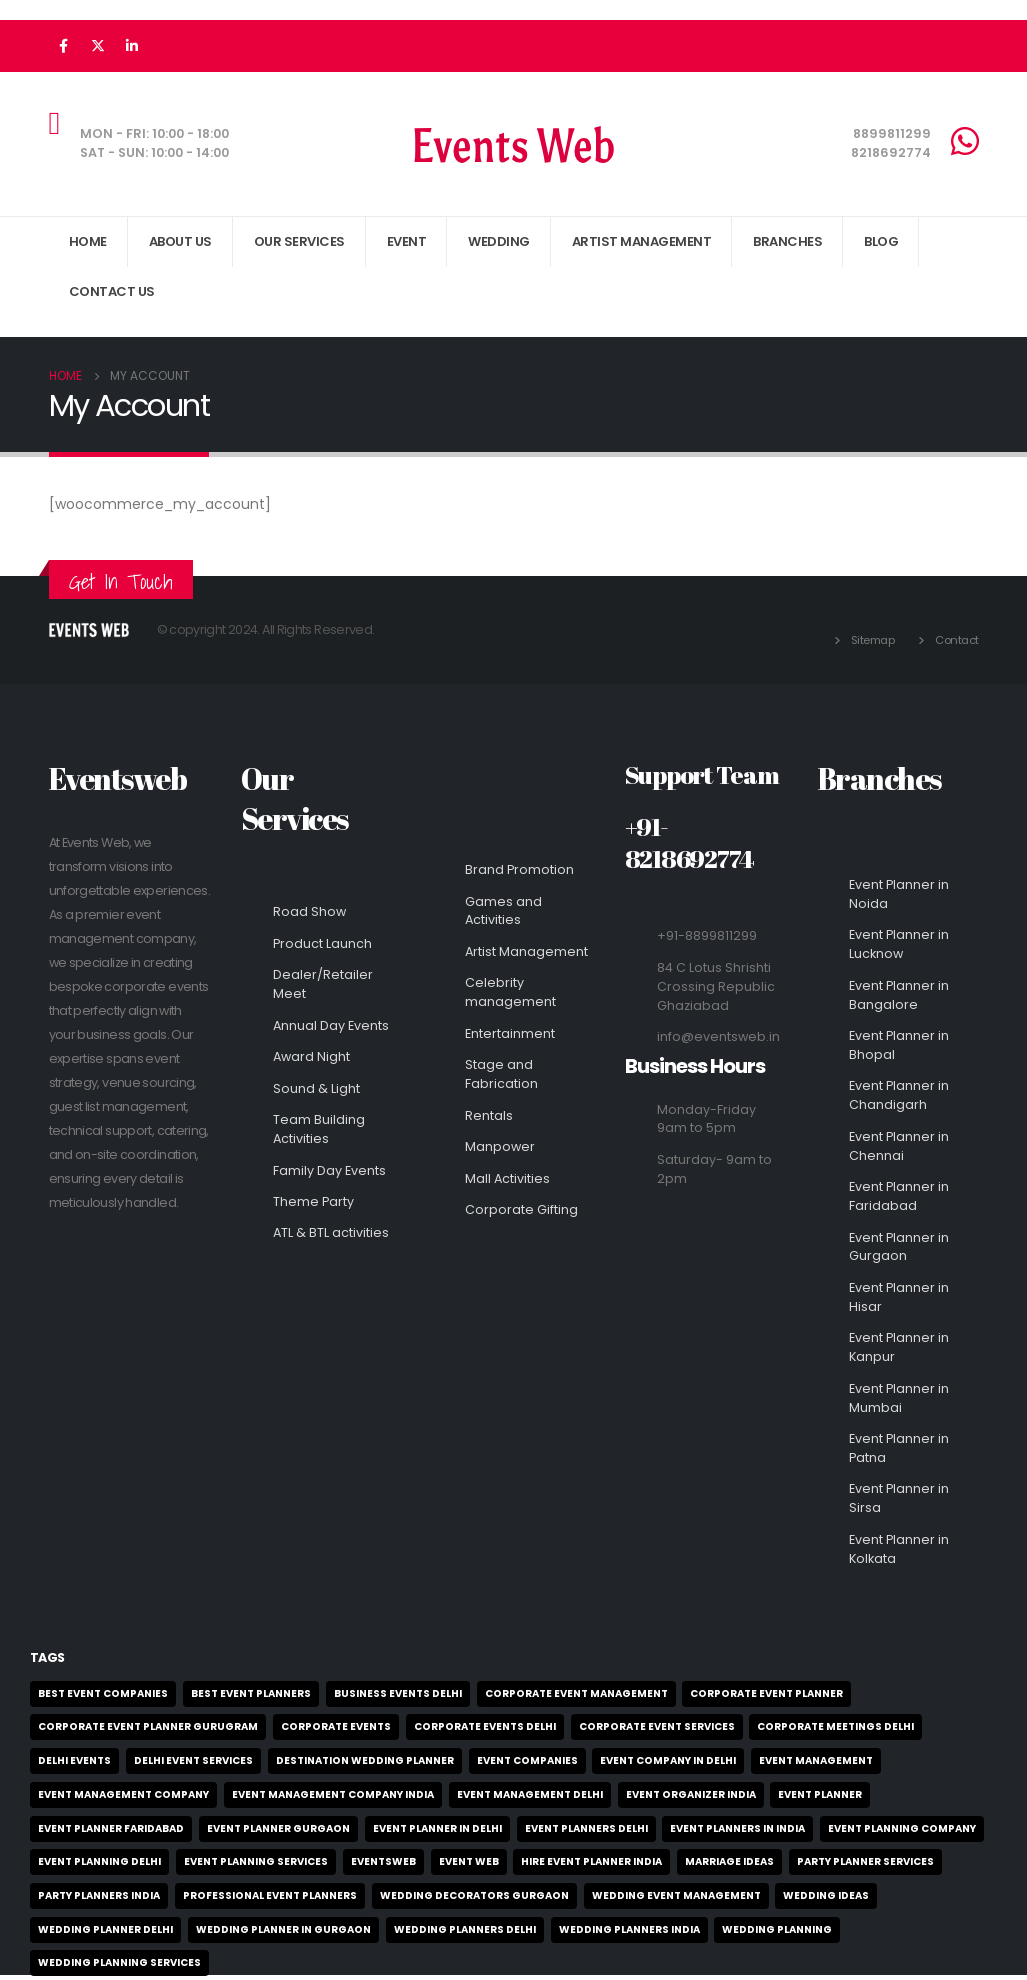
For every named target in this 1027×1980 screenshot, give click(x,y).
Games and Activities (503, 911)
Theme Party (313, 1201)
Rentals (489, 1115)
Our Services (299, 241)
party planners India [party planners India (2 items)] (99, 1895)
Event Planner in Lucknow (899, 944)
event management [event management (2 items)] (816, 1760)
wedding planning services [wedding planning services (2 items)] (119, 1962)
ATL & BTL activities (331, 1232)
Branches (787, 241)
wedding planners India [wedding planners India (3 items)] (629, 1929)
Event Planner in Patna (899, 1448)
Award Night (311, 1056)
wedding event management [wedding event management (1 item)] (676, 1895)
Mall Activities (507, 1178)
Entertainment (510, 1033)
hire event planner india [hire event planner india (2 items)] (591, 1861)
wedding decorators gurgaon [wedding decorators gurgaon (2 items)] (474, 1895)
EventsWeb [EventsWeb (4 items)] (383, 1861)
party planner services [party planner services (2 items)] (865, 1861)
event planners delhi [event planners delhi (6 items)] (586, 1828)
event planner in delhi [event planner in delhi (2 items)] (437, 1828)
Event (407, 241)
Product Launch (322, 943)
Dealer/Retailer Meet (323, 984)
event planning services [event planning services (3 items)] (256, 1861)
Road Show (309, 911)
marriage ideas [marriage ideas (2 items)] (729, 1861)
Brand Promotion (519, 869)
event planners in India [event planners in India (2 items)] (737, 1828)
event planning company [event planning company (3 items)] (902, 1828)
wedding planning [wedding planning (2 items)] (777, 1929)
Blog (881, 241)
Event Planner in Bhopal (899, 1045)
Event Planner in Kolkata (899, 1549)
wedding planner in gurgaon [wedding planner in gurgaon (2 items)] (283, 1929)
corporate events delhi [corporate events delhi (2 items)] (485, 1726)
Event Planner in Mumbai (899, 1398)
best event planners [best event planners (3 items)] (251, 1693)
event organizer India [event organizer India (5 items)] (691, 1794)
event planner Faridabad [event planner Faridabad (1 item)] (111, 1828)
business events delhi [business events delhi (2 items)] (398, 1693)
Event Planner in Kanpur (899, 1347)
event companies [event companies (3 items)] (527, 1760)
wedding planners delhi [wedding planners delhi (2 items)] (465, 1929)
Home (88, 241)
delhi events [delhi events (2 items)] (74, 1760)
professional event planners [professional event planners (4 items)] (270, 1895)
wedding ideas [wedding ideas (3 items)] (826, 1895)
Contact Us (112, 291)
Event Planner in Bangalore (899, 995)
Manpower (500, 1146)
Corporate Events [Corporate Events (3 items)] (336, 1726)
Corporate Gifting (521, 1209)
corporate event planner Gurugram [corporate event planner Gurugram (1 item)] (148, 1726)
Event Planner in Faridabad (899, 1196)
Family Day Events (329, 1170)
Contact (957, 640)
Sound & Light (316, 1088)
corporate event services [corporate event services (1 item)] (657, 1726)
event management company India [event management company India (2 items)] (333, 1794)
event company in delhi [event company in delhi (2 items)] (668, 1760)
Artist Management (526, 951)
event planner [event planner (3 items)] (820, 1794)
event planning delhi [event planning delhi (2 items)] (99, 1861)
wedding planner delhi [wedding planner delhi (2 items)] (105, 1929)
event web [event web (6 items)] (469, 1861)
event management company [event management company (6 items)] (123, 1794)
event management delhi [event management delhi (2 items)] (530, 1794)
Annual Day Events (331, 1025)
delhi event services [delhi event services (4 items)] (193, 1760)
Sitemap (873, 640)
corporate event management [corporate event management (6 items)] (576, 1693)
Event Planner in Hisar (899, 1297)
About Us (180, 241)
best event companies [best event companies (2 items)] (103, 1693)
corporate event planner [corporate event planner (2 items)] (766, 1693)
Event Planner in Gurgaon (899, 1247)
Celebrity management (510, 992)
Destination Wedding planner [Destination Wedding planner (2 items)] (365, 1760)
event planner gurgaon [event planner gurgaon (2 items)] (278, 1828)
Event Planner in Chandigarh (899, 1095)
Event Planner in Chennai (899, 1146)
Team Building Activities (319, 1129)
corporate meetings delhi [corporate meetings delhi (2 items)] (835, 1726)
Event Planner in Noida (899, 894)
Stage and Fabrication (501, 1074)
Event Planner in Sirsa (899, 1498)
